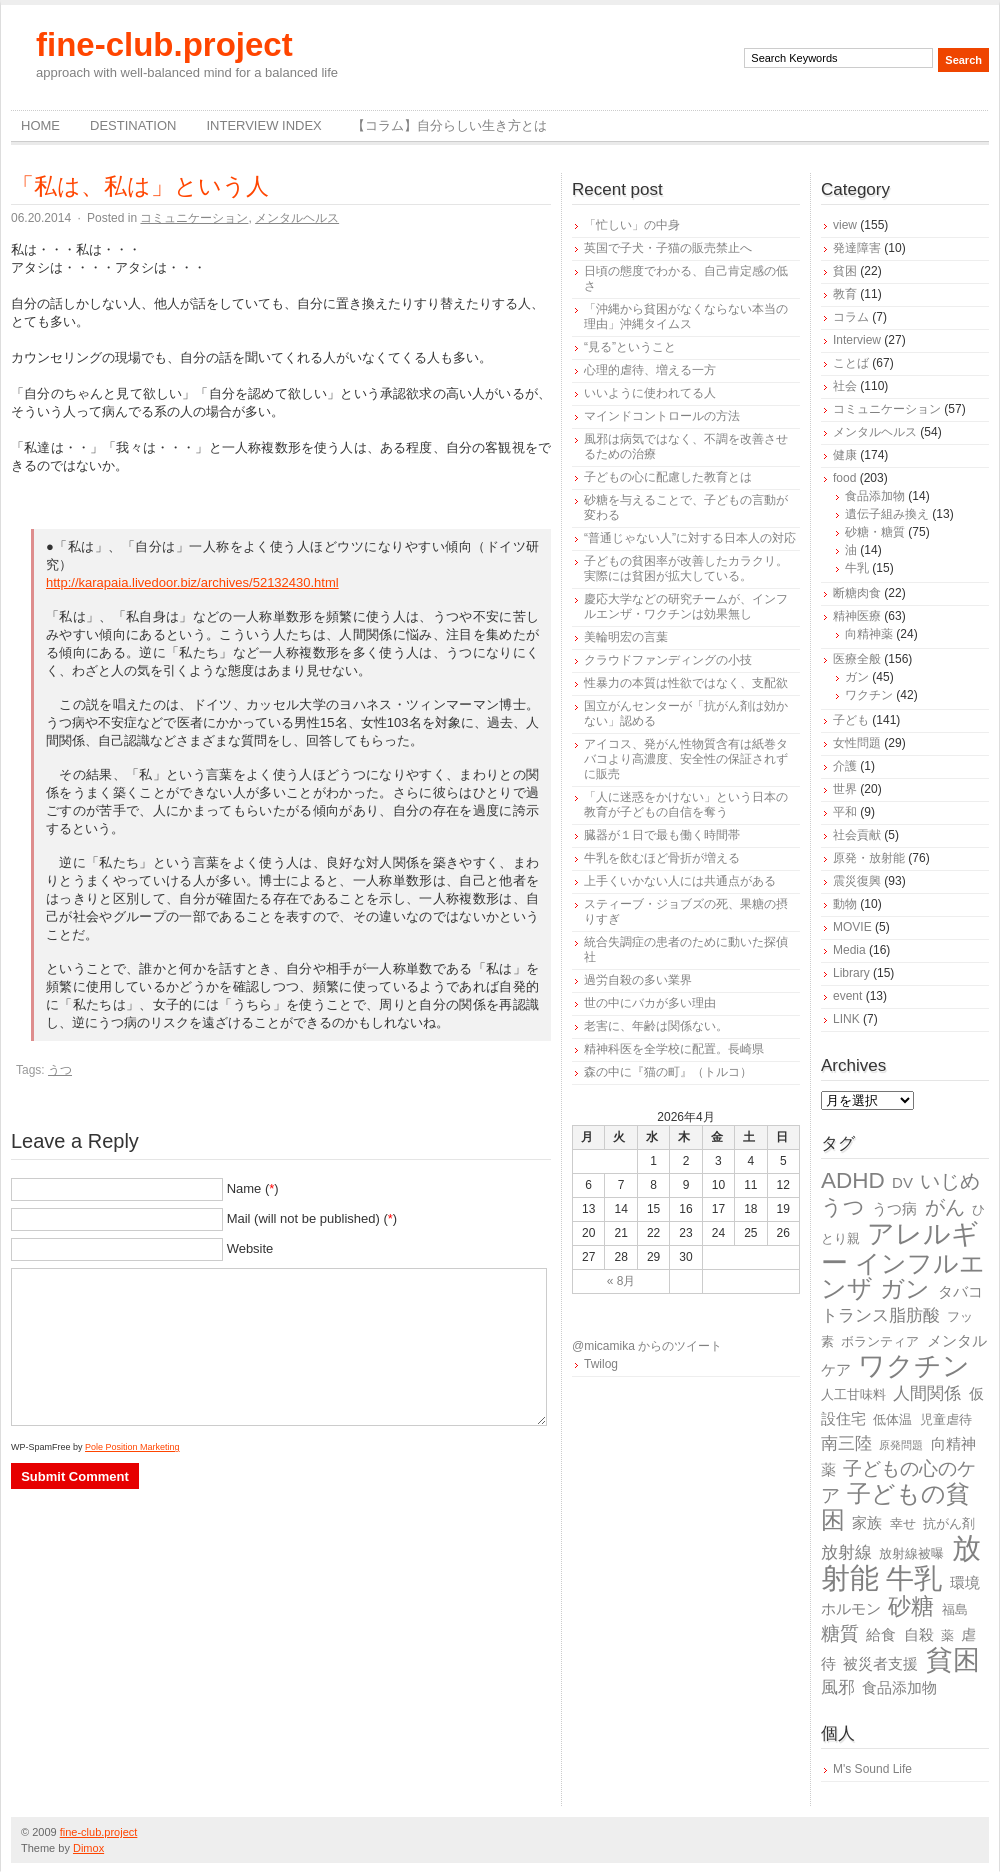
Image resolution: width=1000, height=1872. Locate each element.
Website (250, 1248)
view (845, 225)
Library (851, 973)
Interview (857, 340)
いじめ (950, 1181)
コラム (851, 317)
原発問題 (901, 1445)
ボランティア (880, 1341)
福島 (955, 1609)
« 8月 (621, 1281)
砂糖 (911, 1606)
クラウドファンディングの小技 (668, 660)
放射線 (846, 1552)
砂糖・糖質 (875, 532)
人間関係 (927, 1393)
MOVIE (852, 927)
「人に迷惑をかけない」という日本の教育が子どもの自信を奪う (686, 804)
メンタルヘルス (297, 218)
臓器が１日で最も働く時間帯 (662, 835)
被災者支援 (880, 1663)
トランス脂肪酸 (880, 1315)
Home (40, 125)
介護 (845, 766)
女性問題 (857, 743)
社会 (845, 386)
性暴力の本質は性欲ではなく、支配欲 (686, 683)
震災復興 (857, 881)
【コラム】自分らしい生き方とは (449, 125)
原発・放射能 (869, 858)
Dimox (88, 1848)
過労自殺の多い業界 (638, 980)
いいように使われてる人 (650, 393)
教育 (845, 294)
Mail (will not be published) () (312, 1218)
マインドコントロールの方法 (662, 416)
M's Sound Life (872, 1769)
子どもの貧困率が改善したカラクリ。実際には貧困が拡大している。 (686, 568)
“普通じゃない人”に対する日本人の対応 (690, 538)
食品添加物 (875, 496)
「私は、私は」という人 (140, 186)
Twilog (601, 1364)
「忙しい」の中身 (632, 225)
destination (133, 125)
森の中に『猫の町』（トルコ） (668, 1072)
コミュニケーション (194, 218)
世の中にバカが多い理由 (650, 1003)
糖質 (840, 1633)
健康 (845, 455)
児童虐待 (946, 1419)
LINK (846, 1019)
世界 (845, 789)
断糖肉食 (857, 593)
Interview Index (263, 125)
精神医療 (857, 616)
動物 (845, 904)
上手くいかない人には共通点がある (680, 881)
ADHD (853, 1180)
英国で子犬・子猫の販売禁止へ (668, 248)
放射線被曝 (911, 1553)
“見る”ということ (630, 347)
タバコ (960, 1291)
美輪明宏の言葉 (626, 637)
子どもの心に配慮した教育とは (668, 477)
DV (902, 1182)
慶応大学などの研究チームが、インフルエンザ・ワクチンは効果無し (686, 606)
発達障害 (857, 248)
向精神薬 (869, 634)
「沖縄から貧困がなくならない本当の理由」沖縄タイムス (686, 316)
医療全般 (857, 659)
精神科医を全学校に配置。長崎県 (674, 1049)
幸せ (903, 1523)
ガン (857, 677)
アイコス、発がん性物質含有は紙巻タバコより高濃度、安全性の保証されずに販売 (686, 759)
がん (945, 1207)
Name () (253, 1188)
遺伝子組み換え (887, 514)
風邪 (838, 1687)
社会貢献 (857, 835)
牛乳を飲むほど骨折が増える (662, 858)
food (844, 478)
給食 (881, 1634)
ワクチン (869, 695)
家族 (867, 1522)
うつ (60, 1070)
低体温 (892, 1419)
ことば (851, 363)
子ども (851, 720)
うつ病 (894, 1208)
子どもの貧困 (895, 1506)
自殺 (919, 1634)
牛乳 (857, 568)
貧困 (845, 271)
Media (849, 950)
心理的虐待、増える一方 (650, 370)
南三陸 (846, 1443)
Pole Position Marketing (132, 1447)
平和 (845, 812)
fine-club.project (164, 44)
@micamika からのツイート (647, 1346)
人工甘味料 (853, 1394)
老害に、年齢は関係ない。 (656, 1026)
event (847, 996)
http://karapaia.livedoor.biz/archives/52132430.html (192, 582)
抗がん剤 (949, 1523)
